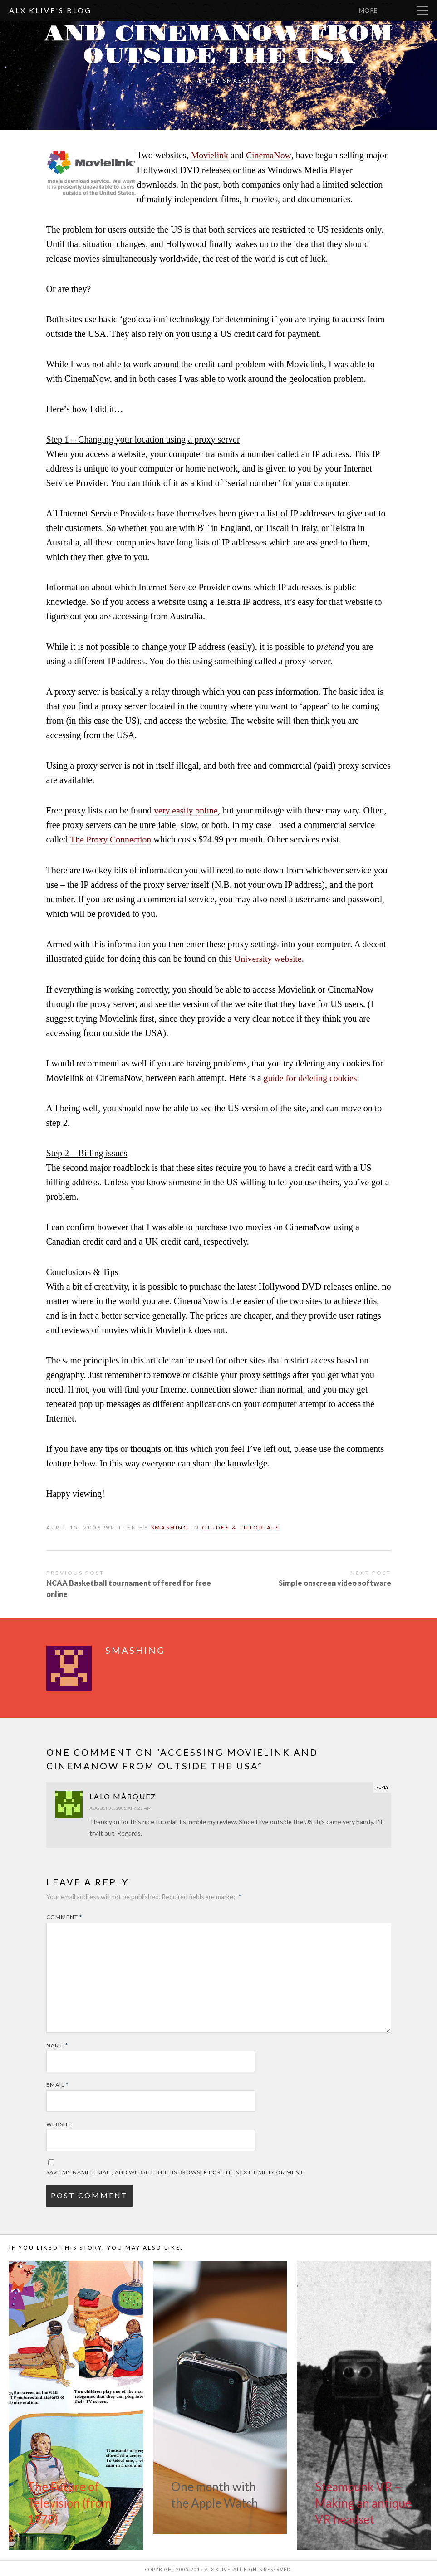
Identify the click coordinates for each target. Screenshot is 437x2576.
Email (57, 2082)
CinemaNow (269, 155)
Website (59, 2122)
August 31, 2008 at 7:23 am (120, 1805)
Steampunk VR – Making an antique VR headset (363, 2501)
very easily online (186, 810)
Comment (64, 1915)
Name (57, 2043)
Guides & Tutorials (241, 1526)
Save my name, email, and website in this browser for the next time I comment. (175, 2170)
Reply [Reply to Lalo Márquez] (382, 1784)
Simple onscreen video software (335, 1581)
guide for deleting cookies (311, 1076)
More (392, 10)
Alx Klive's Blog (50, 10)
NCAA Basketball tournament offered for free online (128, 1587)
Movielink (210, 155)
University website (268, 958)
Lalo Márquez (122, 1794)
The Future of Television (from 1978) (69, 2501)
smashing (242, 80)
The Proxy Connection (111, 839)
